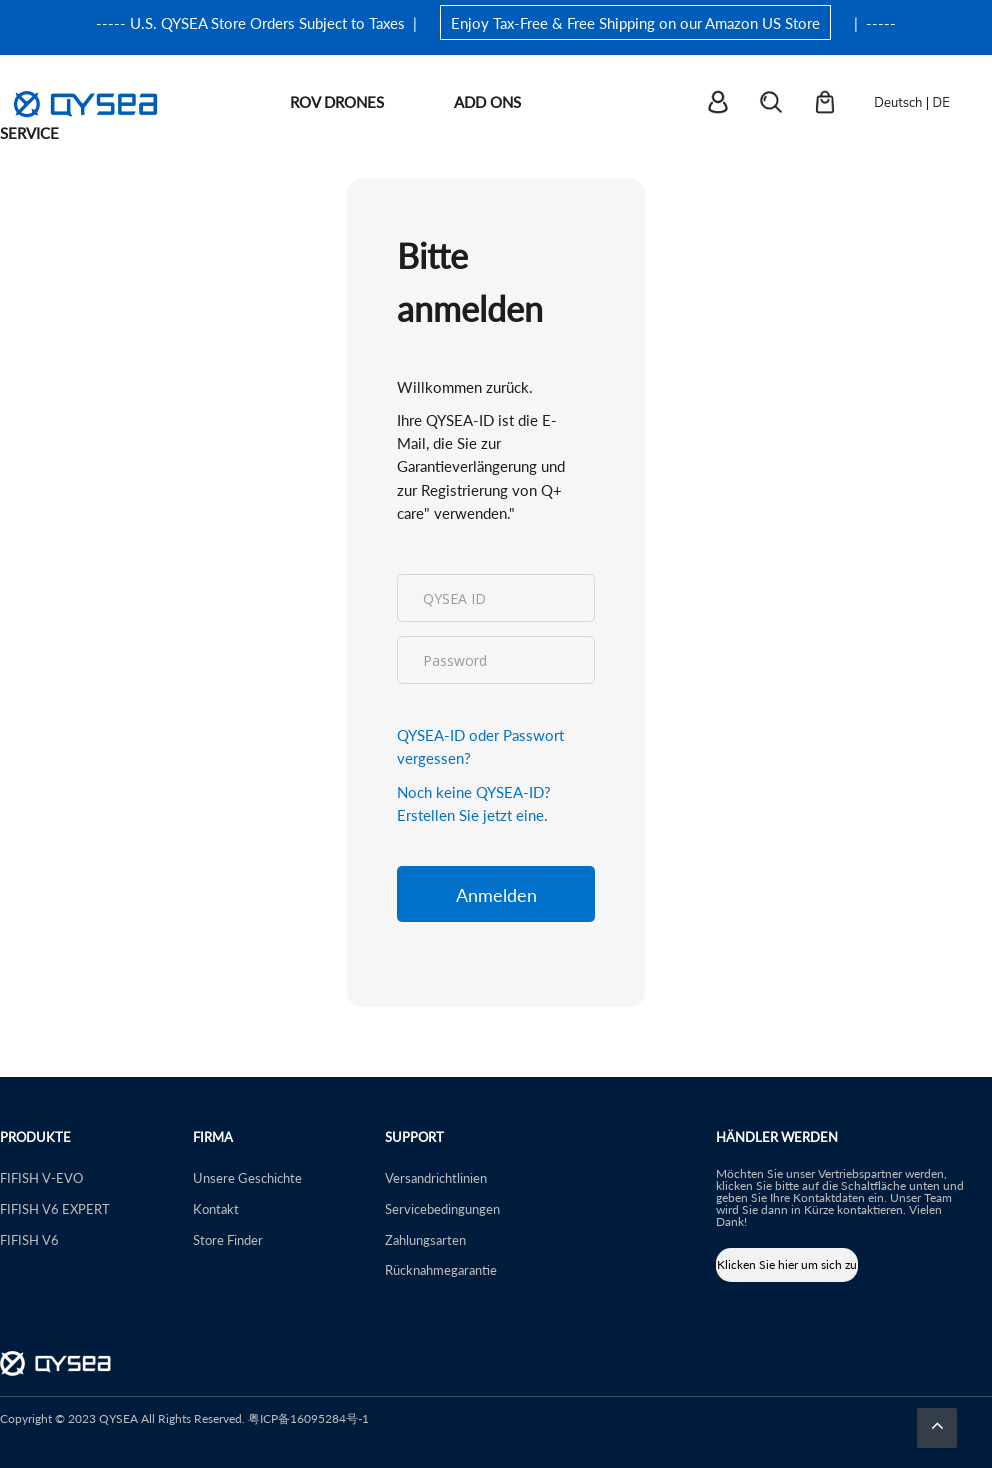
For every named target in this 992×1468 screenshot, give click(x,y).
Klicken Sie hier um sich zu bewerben (787, 1269)
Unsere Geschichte (247, 1177)
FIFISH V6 (29, 1239)
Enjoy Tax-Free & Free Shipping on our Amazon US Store (635, 22)
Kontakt (216, 1208)
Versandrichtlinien (436, 1177)
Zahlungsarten (425, 1239)
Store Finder (228, 1239)
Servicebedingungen (442, 1208)
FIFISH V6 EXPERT (55, 1208)
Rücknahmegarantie (441, 1269)
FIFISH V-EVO (41, 1177)
